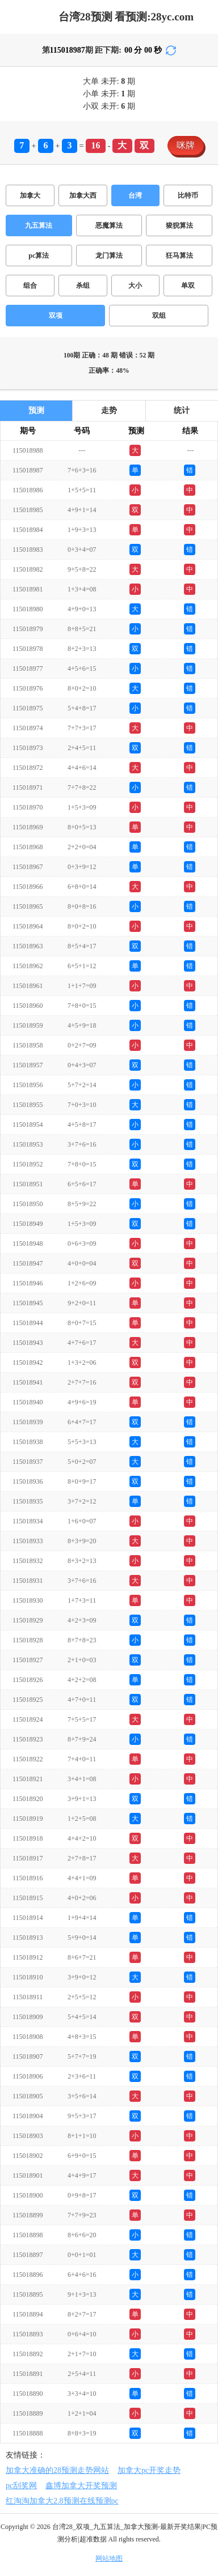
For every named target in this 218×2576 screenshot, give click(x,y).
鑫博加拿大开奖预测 (81, 2485)
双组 (159, 316)
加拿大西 (83, 195)
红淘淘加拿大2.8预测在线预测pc (62, 2501)
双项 (55, 316)
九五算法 (38, 225)
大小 (135, 285)
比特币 (188, 195)
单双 (188, 285)
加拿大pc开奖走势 (149, 2470)
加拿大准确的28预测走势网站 (57, 2470)
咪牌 (186, 145)
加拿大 (30, 195)
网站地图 (109, 2558)
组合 (30, 285)
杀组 (83, 285)
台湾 (135, 195)
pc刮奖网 (21, 2485)
